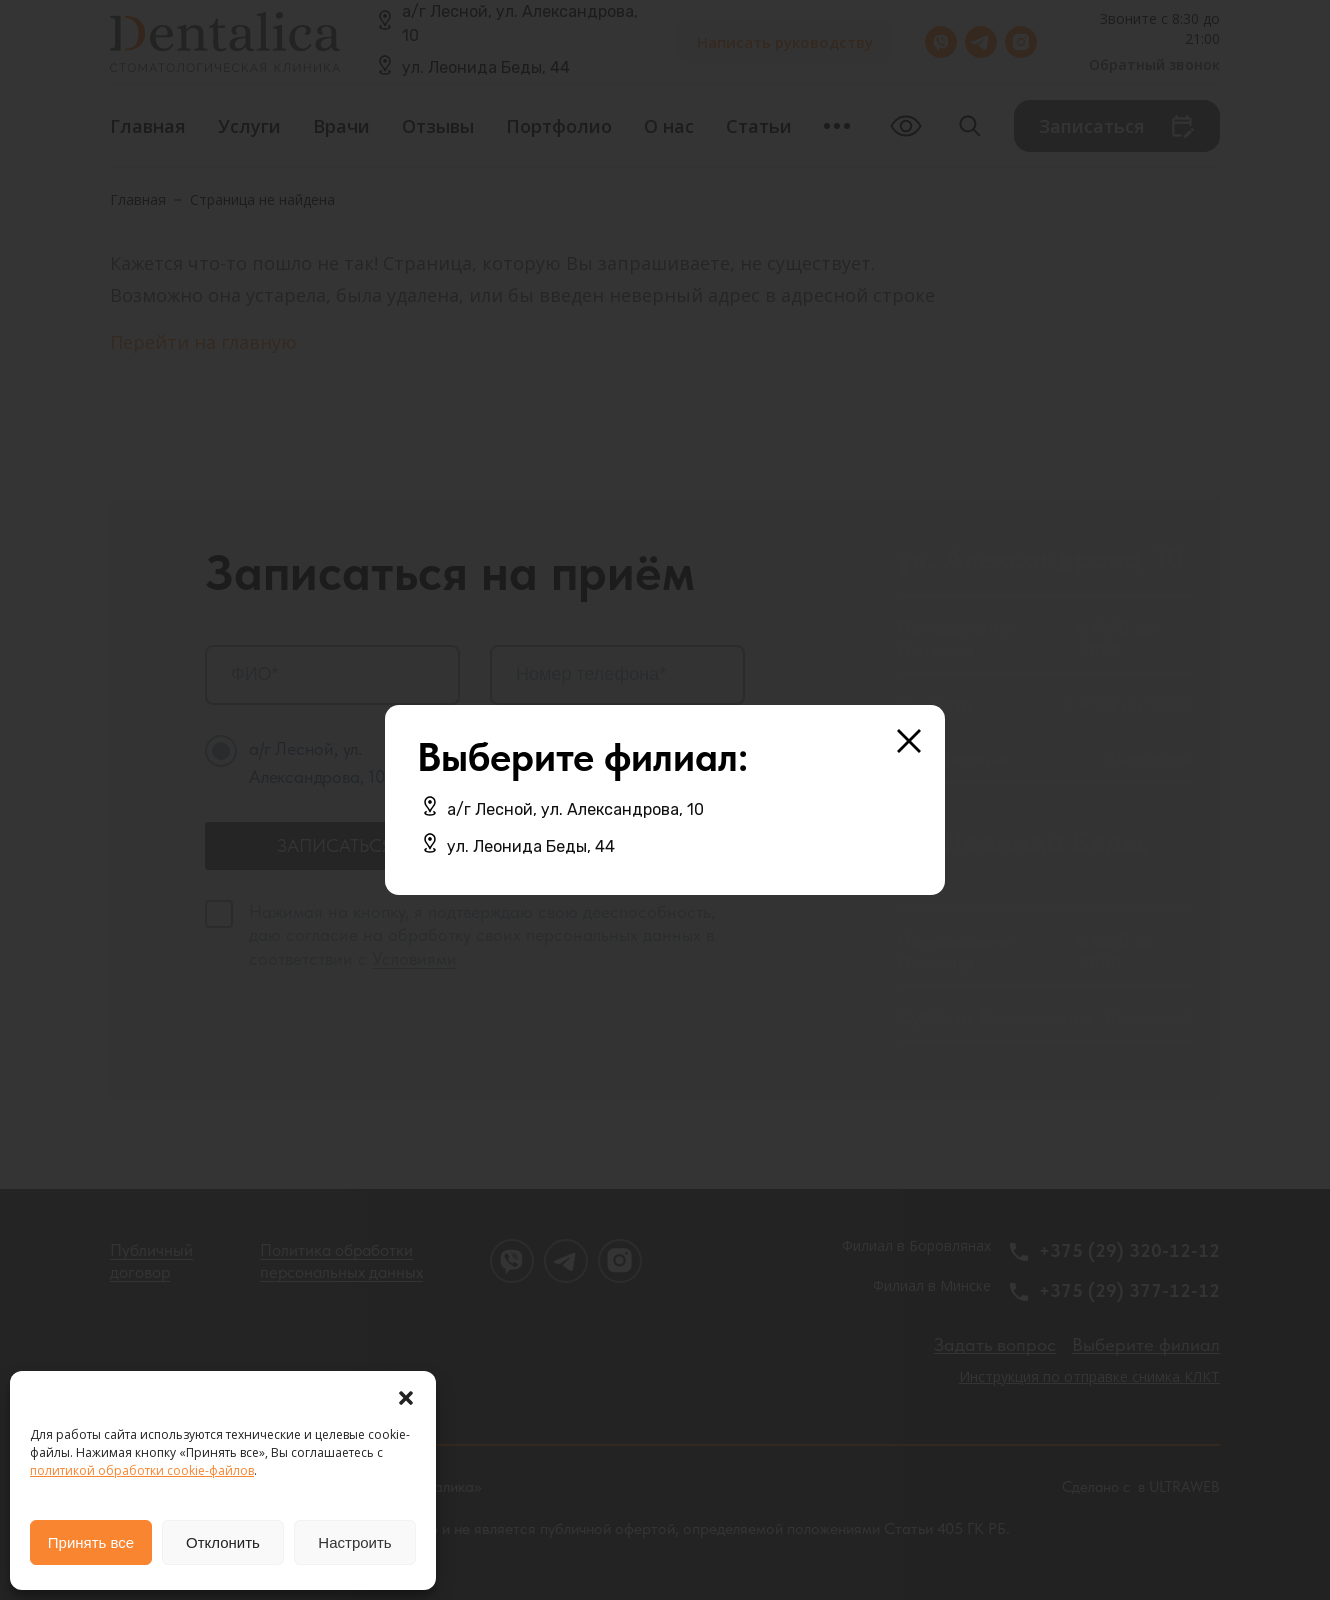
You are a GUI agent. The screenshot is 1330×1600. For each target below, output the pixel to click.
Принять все (91, 1542)
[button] (406, 1396)
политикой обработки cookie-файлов (142, 1470)
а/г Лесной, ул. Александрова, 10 (575, 809)
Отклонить (223, 1542)
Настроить (354, 1542)
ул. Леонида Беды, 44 (531, 846)
